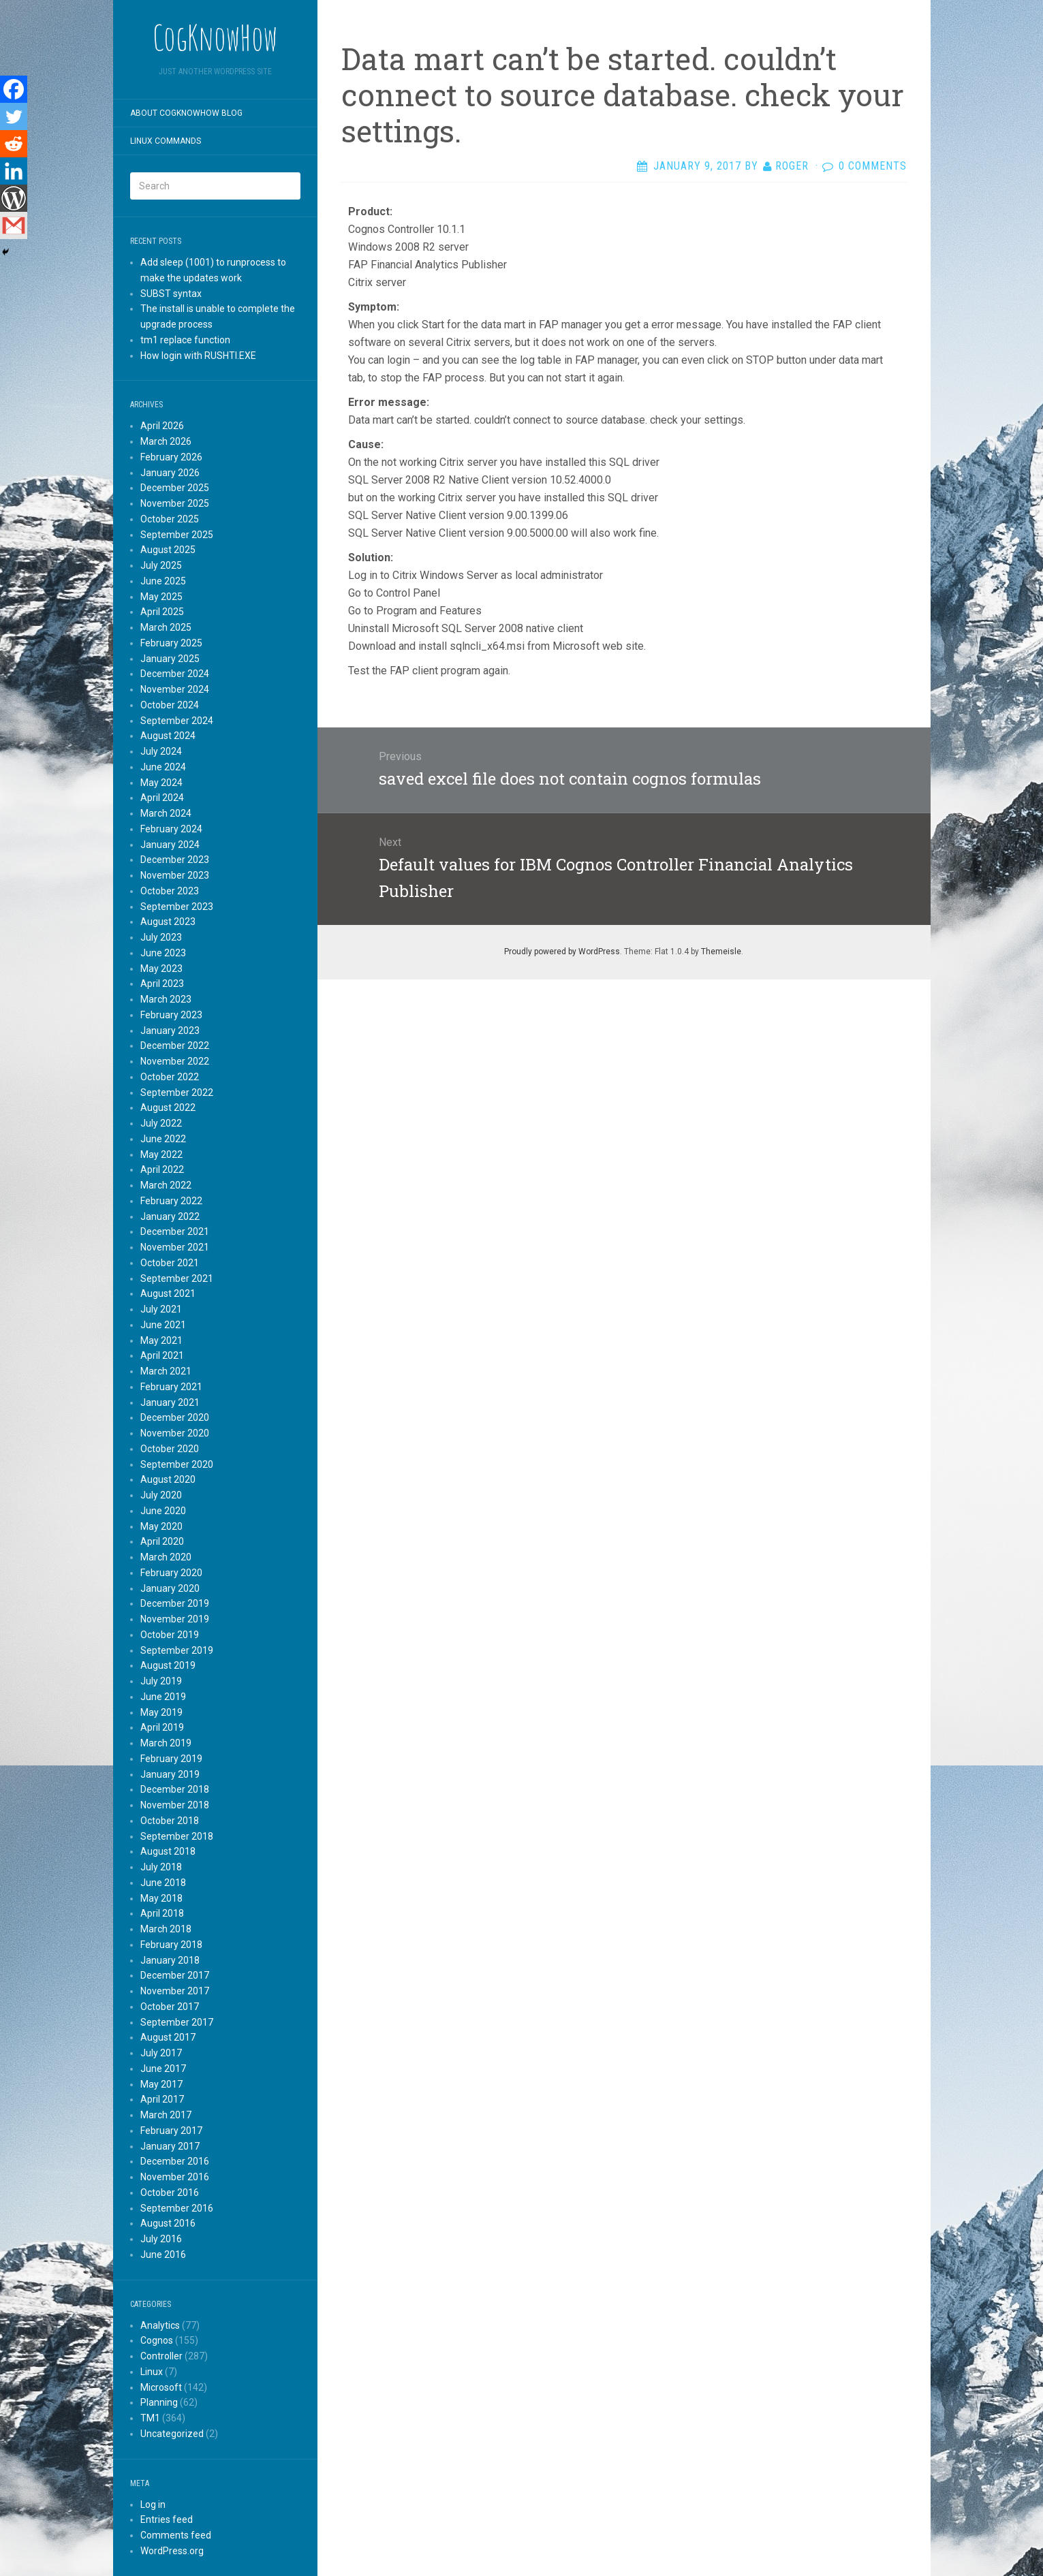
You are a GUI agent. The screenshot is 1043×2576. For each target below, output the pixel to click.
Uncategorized (172, 2433)
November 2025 (174, 503)
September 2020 (176, 1464)
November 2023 (174, 875)
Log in (153, 2504)
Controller (161, 2356)
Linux (151, 2371)
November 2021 (174, 1247)
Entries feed (166, 2519)
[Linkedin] (13, 171)
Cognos (156, 2340)
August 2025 (168, 549)
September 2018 (176, 1836)
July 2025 (161, 565)
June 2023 (163, 952)
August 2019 (168, 1665)
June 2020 (163, 1510)
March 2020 (165, 1557)
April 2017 (162, 2099)
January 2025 (170, 658)
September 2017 (176, 2022)
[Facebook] (13, 89)
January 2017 (170, 2146)
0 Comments (873, 165)
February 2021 (171, 1386)
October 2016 (169, 2192)
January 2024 (170, 844)
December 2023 (174, 859)
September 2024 (176, 720)
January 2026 (170, 472)
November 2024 (174, 689)
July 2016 (161, 2238)
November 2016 (174, 2176)
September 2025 (176, 534)
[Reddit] (13, 143)
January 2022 (170, 1216)
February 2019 (171, 1758)
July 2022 (161, 1123)
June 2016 (163, 2254)
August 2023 (168, 921)
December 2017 (174, 1975)
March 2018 (165, 1928)
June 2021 (163, 1324)
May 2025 (161, 596)
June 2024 (163, 766)
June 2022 (163, 1138)
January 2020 (170, 1588)
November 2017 (174, 1990)
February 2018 (171, 1944)
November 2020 (174, 1433)
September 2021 (176, 1278)
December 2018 (174, 1789)
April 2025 (162, 611)
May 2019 (161, 1712)
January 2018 (170, 1960)
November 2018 (174, 1805)
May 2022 (161, 1154)
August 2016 (168, 2223)
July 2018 (161, 1867)
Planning (159, 2402)
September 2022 (176, 1092)
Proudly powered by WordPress (562, 951)
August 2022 (168, 1107)
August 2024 (168, 735)
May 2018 (161, 1898)
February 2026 (171, 457)
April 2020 (162, 1541)
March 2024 (165, 813)
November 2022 (174, 1061)
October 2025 (169, 519)
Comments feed (175, 2535)
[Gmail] (13, 225)
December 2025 (174, 487)
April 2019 (162, 1727)
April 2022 (162, 1169)
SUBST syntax (171, 293)
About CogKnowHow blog (186, 113)
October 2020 (169, 1448)
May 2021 (161, 1340)
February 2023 (171, 1014)
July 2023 (161, 937)
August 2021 (168, 1293)
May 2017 (161, 2084)
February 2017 (171, 2130)
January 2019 (170, 1774)
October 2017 (169, 2006)
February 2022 (171, 1200)
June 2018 (163, 1882)
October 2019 (169, 1634)
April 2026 (162, 425)
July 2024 (161, 751)
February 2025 (171, 643)
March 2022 (165, 1185)
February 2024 (171, 828)
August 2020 (168, 1479)
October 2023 (169, 890)
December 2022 (174, 1045)
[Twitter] (13, 116)
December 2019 (174, 1603)
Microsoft (161, 2387)
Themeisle (721, 951)
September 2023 (176, 906)
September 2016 (176, 2208)
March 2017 (165, 2114)
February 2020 (171, 1572)
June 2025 (163, 581)
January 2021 (170, 1402)
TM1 (150, 2418)
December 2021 (174, 1231)
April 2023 (162, 983)
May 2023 (161, 968)
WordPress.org (172, 2550)
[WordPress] (13, 198)
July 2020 (161, 1495)
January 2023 (170, 1030)
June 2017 (163, 2068)
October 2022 (169, 1076)
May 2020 (161, 1526)
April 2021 (162, 1355)
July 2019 (161, 1681)
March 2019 (165, 1743)
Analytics (160, 2325)
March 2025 (165, 627)
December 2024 (174, 673)
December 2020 (174, 1417)
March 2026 (165, 441)
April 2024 (162, 797)
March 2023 (165, 999)
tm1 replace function (185, 339)
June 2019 (163, 1696)
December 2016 (174, 2161)
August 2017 (168, 2037)
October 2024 (169, 705)
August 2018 (168, 1851)
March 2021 (165, 1371)
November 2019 (174, 1619)
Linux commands (165, 141)
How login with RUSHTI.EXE (198, 355)
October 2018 (169, 1820)
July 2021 (161, 1309)
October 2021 (169, 1262)
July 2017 (161, 2052)
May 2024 (161, 782)
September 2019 (176, 1650)
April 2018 (162, 1913)
